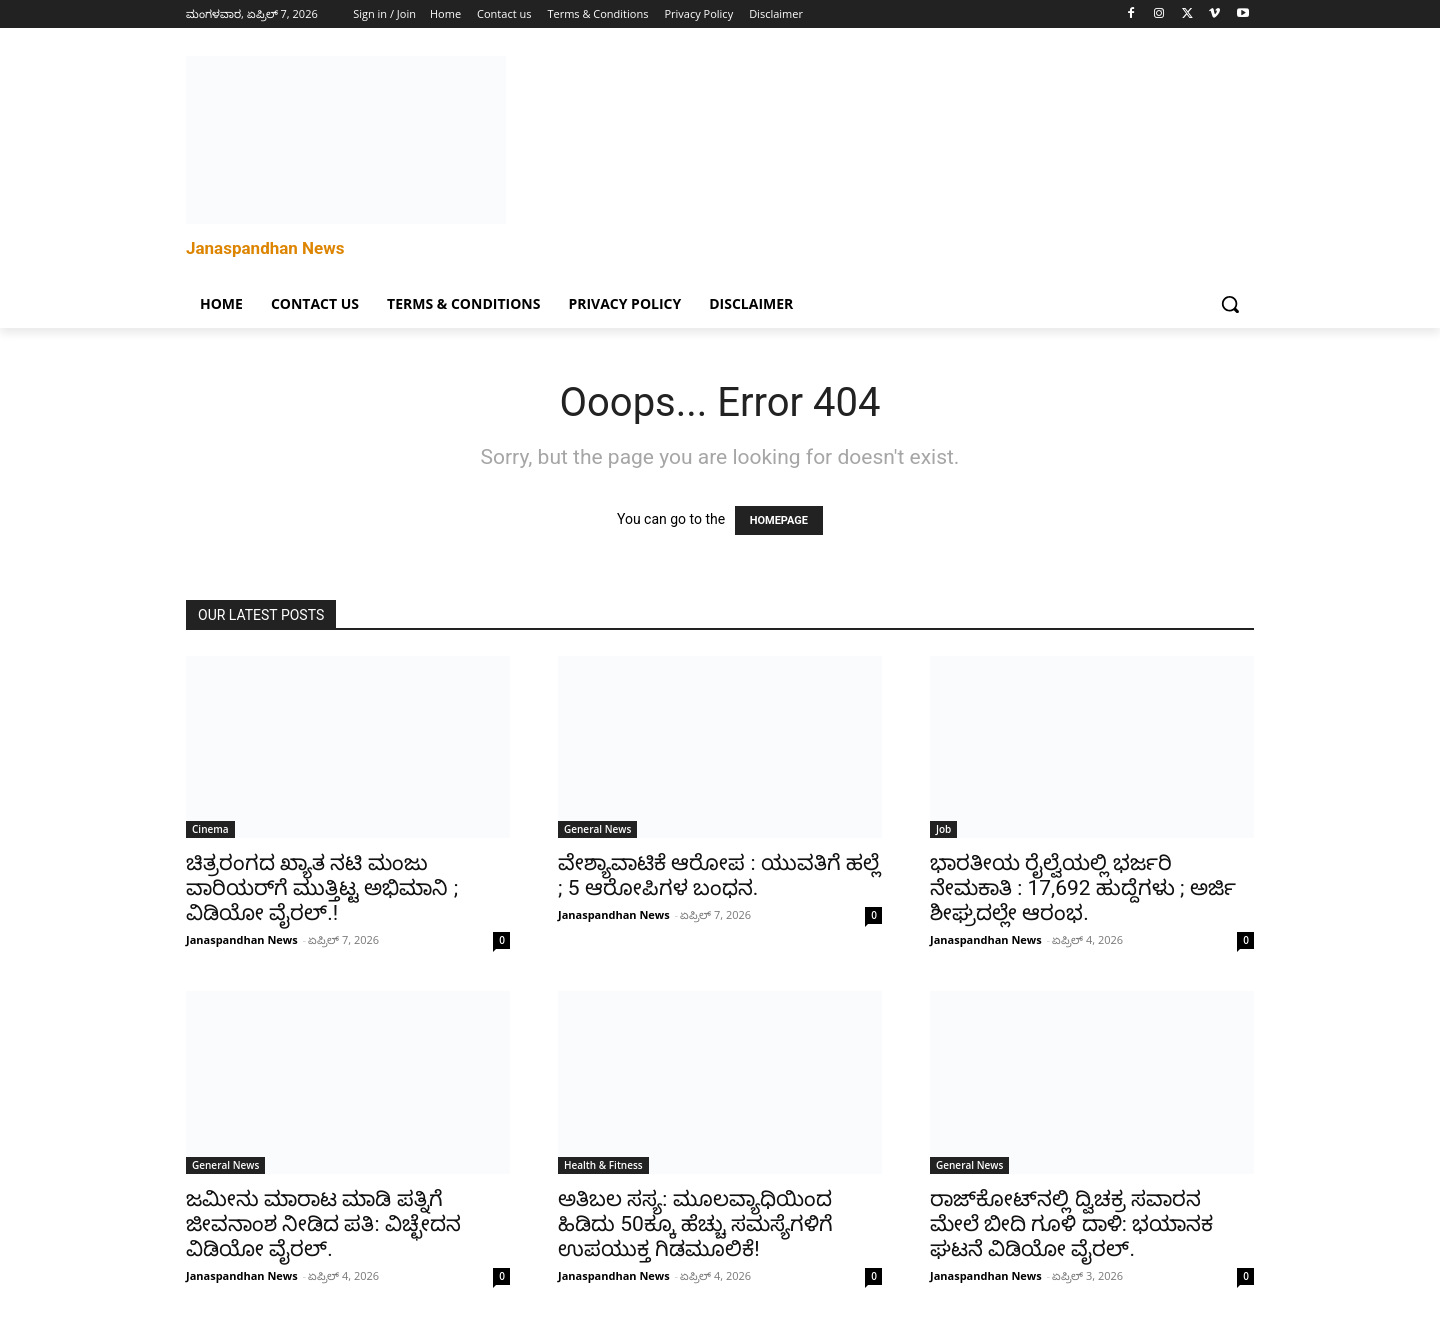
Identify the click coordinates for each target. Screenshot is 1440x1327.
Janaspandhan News (242, 939)
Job (943, 829)
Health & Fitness (603, 1165)
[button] (1230, 304)
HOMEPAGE (779, 520)
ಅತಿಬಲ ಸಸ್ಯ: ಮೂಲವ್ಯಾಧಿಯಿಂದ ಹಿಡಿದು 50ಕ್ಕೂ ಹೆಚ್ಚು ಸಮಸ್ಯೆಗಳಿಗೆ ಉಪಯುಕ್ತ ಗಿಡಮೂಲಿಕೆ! (695, 1224)
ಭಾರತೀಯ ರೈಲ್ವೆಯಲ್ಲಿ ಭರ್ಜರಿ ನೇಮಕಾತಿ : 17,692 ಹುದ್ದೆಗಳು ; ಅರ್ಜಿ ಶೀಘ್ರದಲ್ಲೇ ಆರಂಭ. (1083, 888)
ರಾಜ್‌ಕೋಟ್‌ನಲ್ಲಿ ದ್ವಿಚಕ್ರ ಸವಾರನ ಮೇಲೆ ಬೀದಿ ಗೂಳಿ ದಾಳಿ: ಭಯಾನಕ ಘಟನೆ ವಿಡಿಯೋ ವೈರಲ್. (1071, 1224)
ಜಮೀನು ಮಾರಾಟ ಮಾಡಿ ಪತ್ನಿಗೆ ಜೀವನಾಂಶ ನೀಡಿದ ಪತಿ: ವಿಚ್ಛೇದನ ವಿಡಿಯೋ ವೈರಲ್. (323, 1224)
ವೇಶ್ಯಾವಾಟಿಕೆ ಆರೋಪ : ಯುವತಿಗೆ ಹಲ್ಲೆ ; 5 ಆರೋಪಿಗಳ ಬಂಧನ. (719, 875)
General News (597, 829)
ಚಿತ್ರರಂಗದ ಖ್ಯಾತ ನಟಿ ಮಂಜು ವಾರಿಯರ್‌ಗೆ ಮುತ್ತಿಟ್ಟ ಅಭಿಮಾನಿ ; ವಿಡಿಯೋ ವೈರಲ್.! (322, 888)
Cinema (210, 829)
